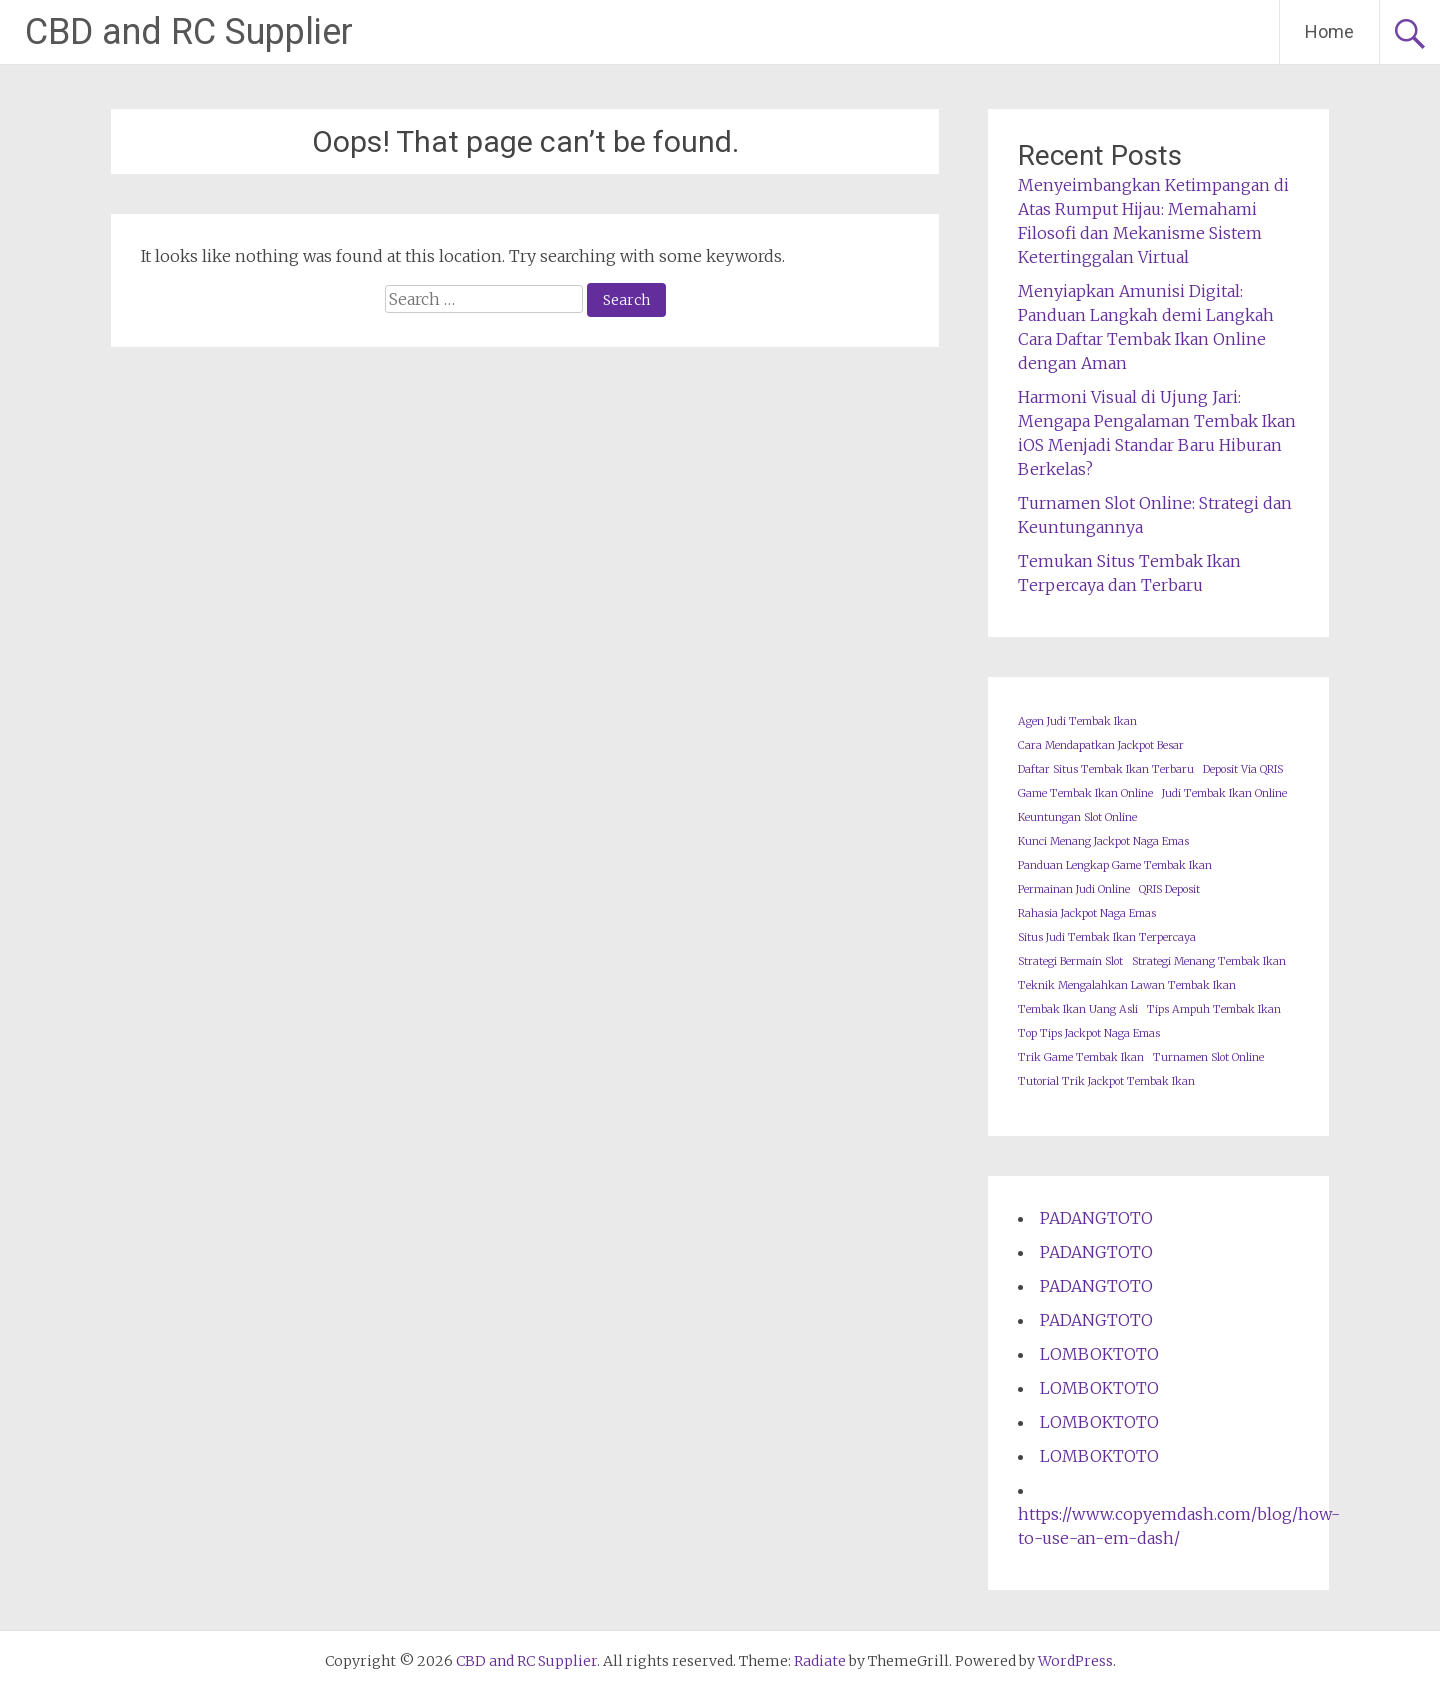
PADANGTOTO (1096, 1218)
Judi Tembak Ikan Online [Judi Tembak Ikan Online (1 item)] (1224, 793)
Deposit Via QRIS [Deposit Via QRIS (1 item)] (1243, 769)
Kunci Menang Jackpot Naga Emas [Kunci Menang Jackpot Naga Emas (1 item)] (1103, 841)
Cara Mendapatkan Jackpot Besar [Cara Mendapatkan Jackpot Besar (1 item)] (1101, 745)
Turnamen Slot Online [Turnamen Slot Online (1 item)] (1208, 1057)
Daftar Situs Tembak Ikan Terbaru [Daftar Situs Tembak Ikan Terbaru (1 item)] (1106, 769)
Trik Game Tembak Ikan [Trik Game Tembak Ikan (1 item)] (1081, 1057)
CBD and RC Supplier (189, 32)
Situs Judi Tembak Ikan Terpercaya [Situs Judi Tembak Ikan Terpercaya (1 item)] (1107, 937)
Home (1329, 31)
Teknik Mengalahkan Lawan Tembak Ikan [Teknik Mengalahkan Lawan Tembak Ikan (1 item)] (1127, 985)
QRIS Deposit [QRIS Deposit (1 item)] (1169, 889)
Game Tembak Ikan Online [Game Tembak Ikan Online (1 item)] (1085, 793)
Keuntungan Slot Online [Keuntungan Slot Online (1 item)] (1077, 817)
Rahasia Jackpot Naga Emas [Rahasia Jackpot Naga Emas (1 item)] (1087, 913)
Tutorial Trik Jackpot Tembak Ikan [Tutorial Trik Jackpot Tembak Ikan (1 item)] (1106, 1081)
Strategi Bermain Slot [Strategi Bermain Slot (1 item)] (1070, 961)
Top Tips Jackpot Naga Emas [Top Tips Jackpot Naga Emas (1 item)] (1089, 1033)
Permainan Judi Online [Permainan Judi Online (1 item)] (1074, 889)
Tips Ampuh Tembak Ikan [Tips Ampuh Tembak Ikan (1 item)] (1214, 1009)
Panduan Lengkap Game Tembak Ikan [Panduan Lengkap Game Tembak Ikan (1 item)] (1115, 865)
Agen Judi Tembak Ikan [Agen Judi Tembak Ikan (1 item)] (1077, 721)
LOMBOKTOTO (1099, 1354)
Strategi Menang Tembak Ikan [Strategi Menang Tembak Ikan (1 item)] (1209, 961)
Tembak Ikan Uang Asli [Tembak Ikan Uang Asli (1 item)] (1078, 1009)
